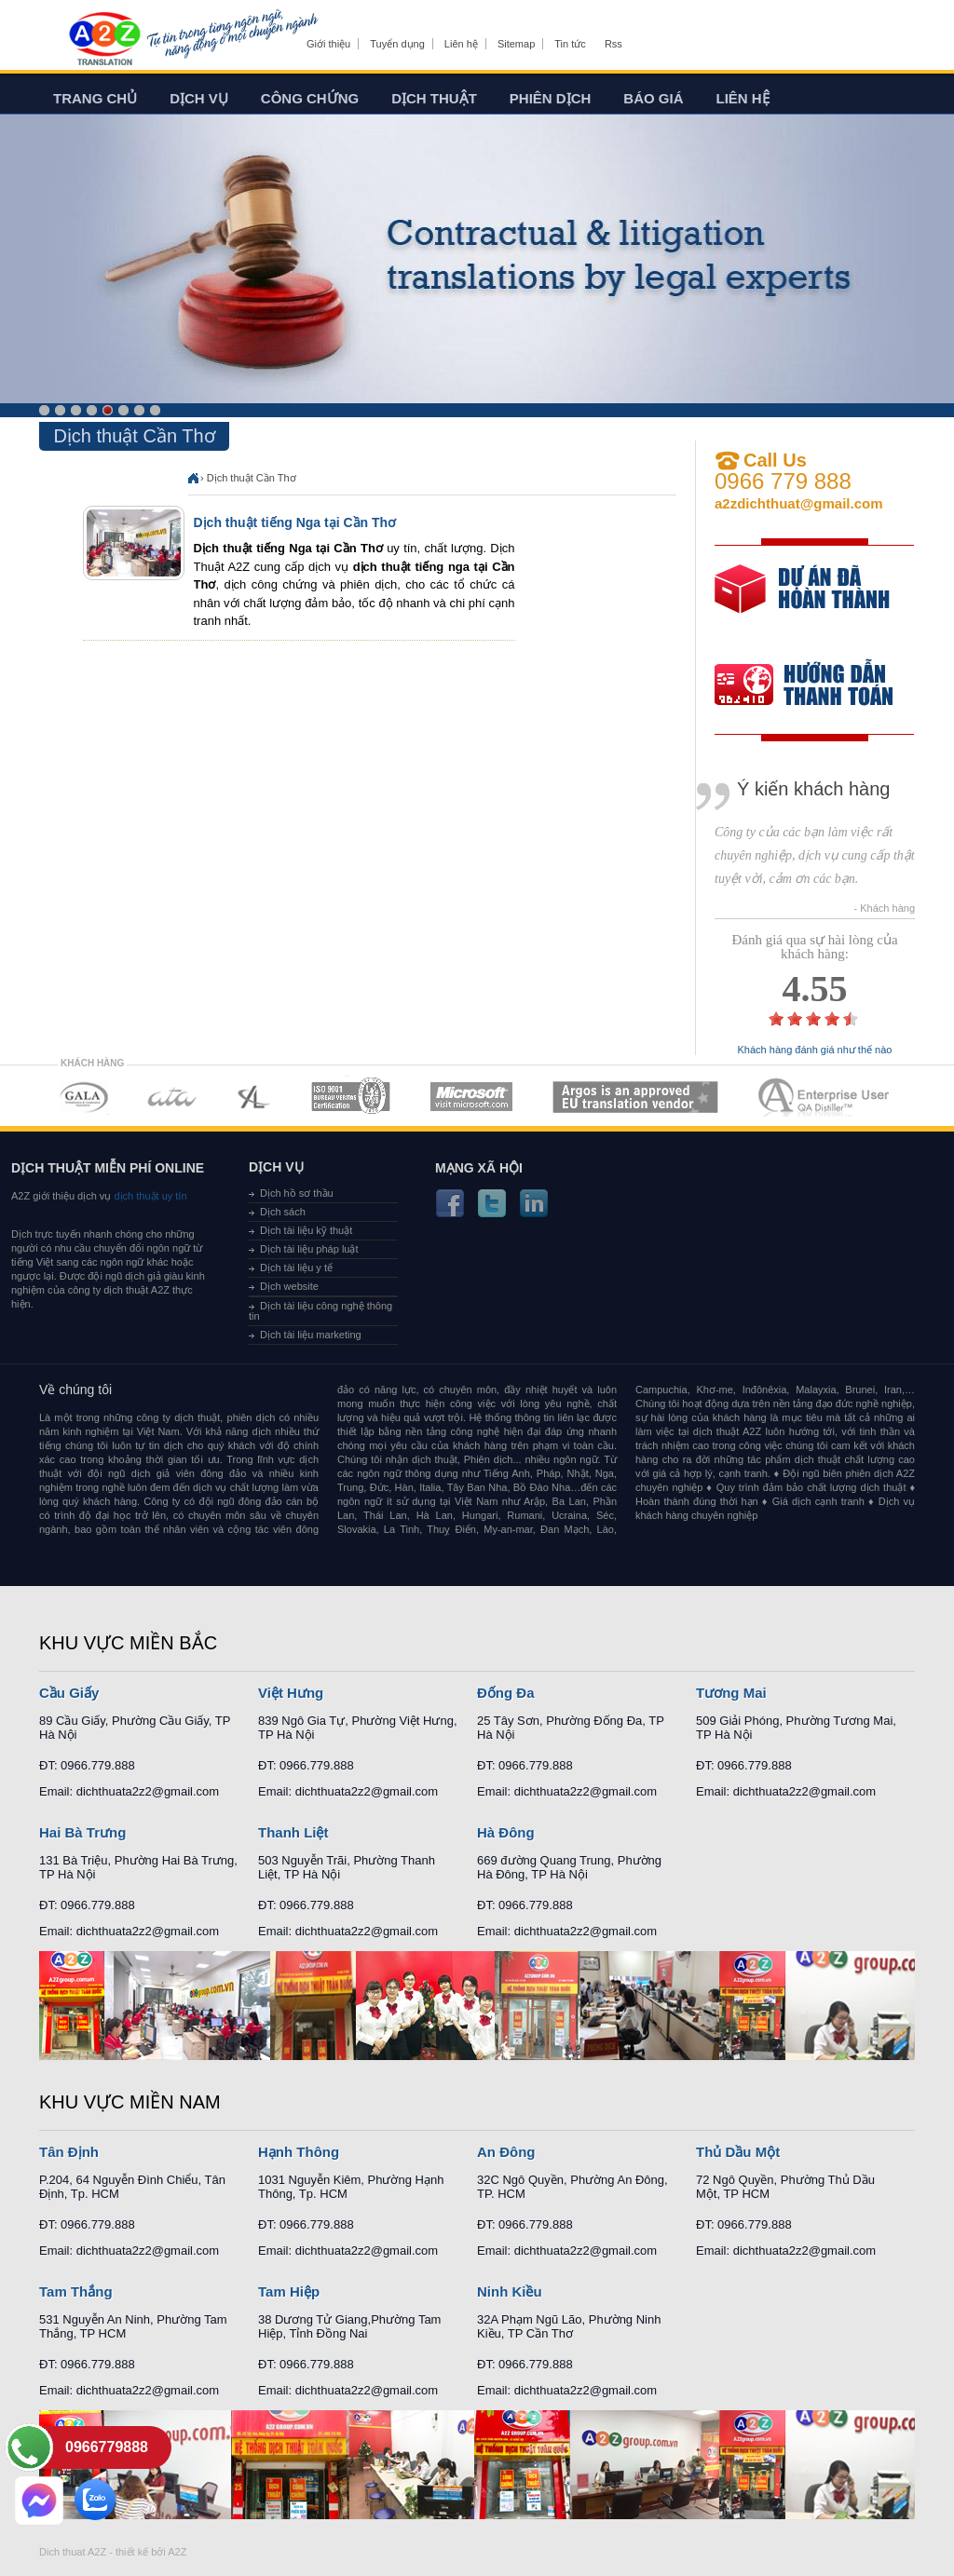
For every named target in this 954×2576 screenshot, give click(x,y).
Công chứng (310, 98)
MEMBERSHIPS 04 (350, 1097)
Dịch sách (283, 1211)
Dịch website (289, 1286)
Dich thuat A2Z (72, 2551)
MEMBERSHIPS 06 (636, 1097)
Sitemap (516, 43)
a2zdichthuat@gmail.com (799, 503)
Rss (613, 43)
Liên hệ (461, 43)
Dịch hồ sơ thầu (297, 1193)
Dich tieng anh (104, 40)
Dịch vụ (199, 98)
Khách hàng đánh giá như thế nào (815, 1050)
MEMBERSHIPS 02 (172, 1097)
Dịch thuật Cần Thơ (251, 477)
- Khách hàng (884, 908)
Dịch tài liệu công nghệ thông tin (320, 1311)
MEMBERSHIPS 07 (825, 1097)
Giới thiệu (328, 43)
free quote (802, 602)
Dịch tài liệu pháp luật (309, 1248)
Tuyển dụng (397, 43)
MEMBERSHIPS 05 (471, 1097)
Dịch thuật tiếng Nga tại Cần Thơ (295, 522)
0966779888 (106, 2447)
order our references (819, 686)
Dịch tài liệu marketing (310, 1334)
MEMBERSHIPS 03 (254, 1097)
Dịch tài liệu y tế (296, 1267)
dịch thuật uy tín (148, 1195)
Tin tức (570, 43)
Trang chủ (95, 98)
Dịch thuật (434, 98)
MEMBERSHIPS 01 (83, 1097)
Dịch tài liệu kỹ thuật (306, 1230)
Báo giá (653, 98)
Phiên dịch (551, 98)
